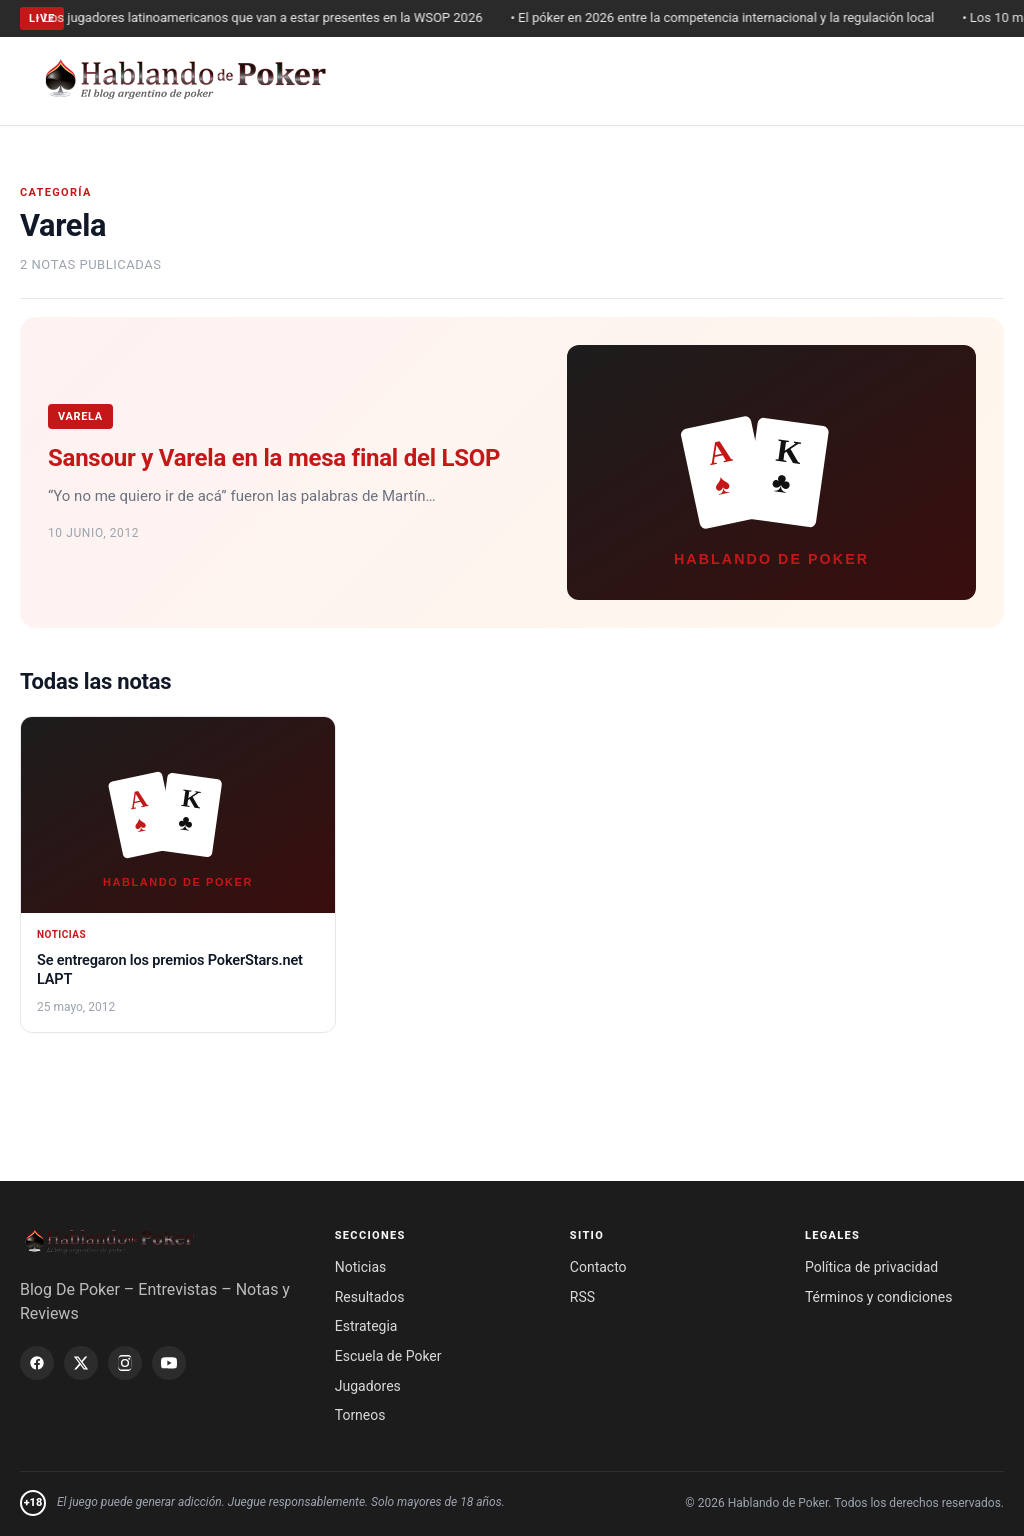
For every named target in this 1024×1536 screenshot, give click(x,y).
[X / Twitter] (81, 1363)
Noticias (361, 1267)
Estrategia (366, 1326)
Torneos (360, 1415)
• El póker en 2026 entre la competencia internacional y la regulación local (730, 17)
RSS (582, 1297)
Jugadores (368, 1386)
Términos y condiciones (878, 1297)
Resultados (370, 1297)
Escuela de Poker (388, 1356)
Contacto (598, 1267)
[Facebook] (37, 1363)
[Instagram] (125, 1363)
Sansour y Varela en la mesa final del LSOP (274, 458)
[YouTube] (169, 1363)
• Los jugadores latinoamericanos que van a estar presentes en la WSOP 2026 (266, 17)
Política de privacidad (871, 1267)
